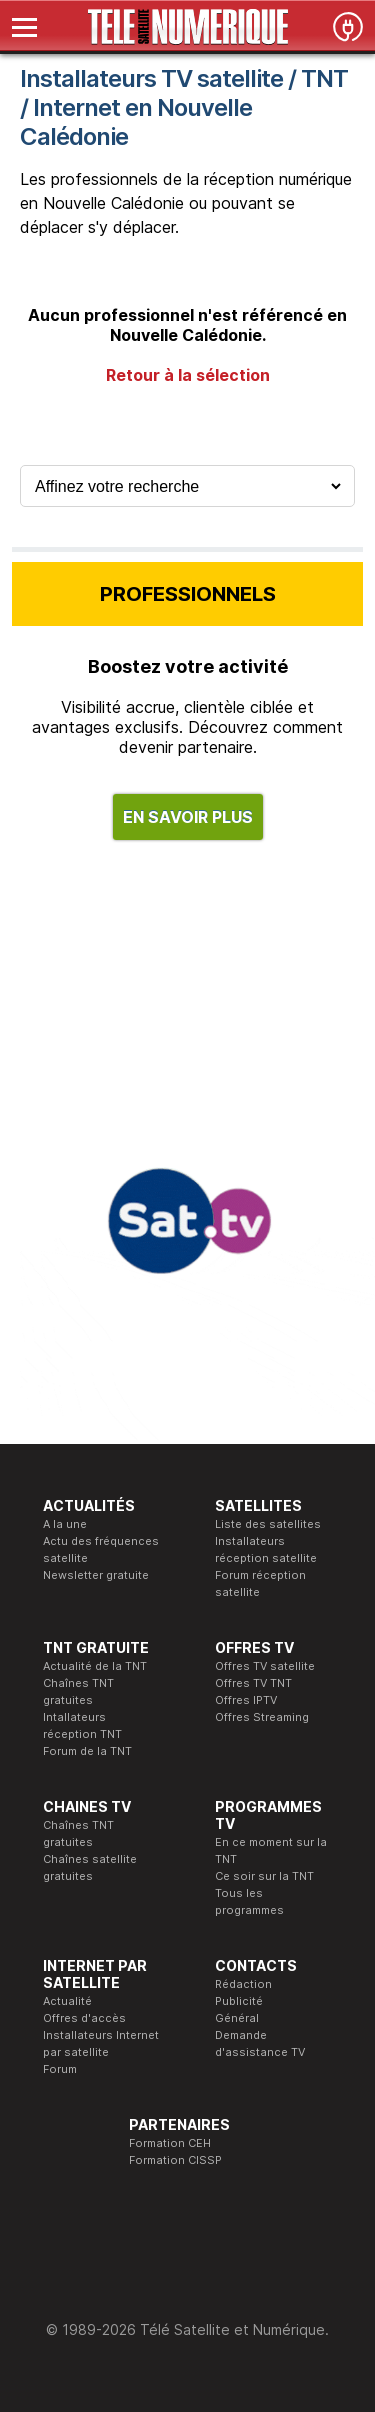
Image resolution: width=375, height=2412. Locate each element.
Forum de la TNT (87, 1751)
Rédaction (243, 1984)
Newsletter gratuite (96, 1575)
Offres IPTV (246, 1700)
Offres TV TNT (253, 1683)
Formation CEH (170, 2143)
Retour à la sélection (188, 375)
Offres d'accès (84, 2018)
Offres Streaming (262, 1717)
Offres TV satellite (265, 1666)
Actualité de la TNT (95, 1666)
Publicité (239, 2001)
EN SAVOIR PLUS (188, 817)
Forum (60, 2069)
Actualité (67, 2001)
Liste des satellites (268, 1524)
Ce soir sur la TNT (264, 1876)
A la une (65, 1524)
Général (237, 2018)
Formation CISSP (175, 2160)
